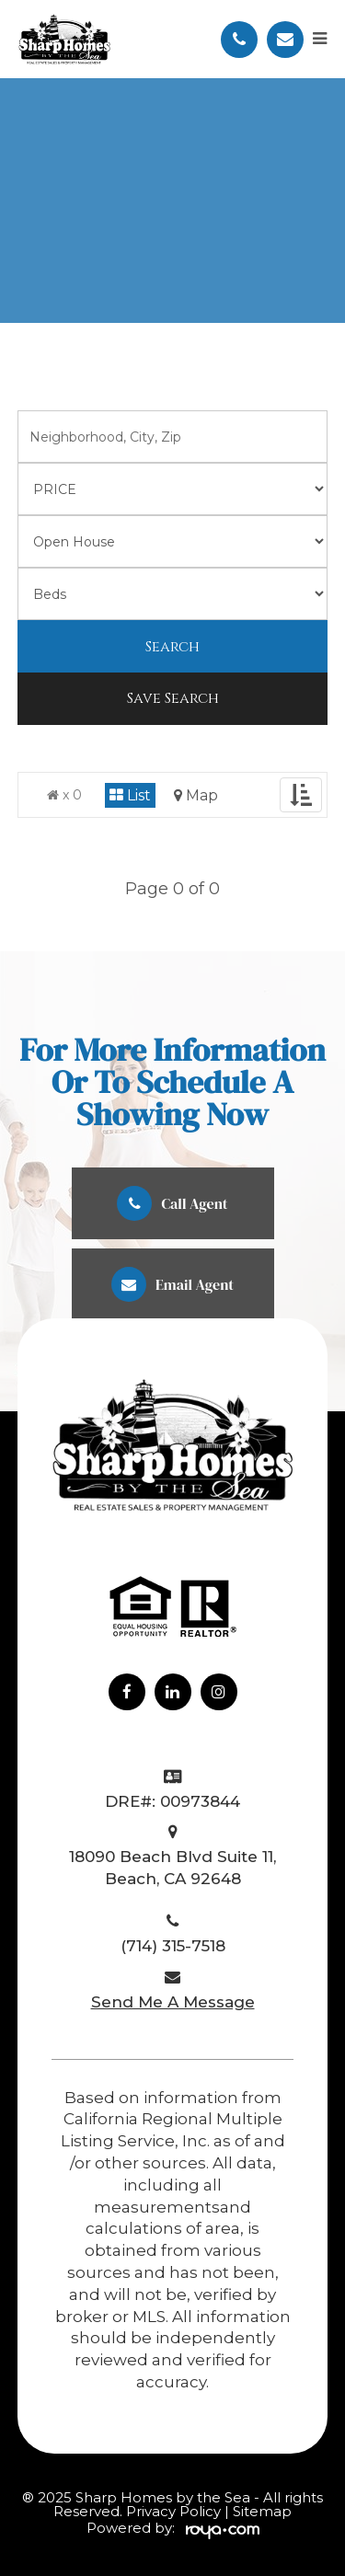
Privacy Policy (175, 2511)
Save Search (173, 698)
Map (196, 795)
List (130, 795)
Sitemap (262, 2511)
